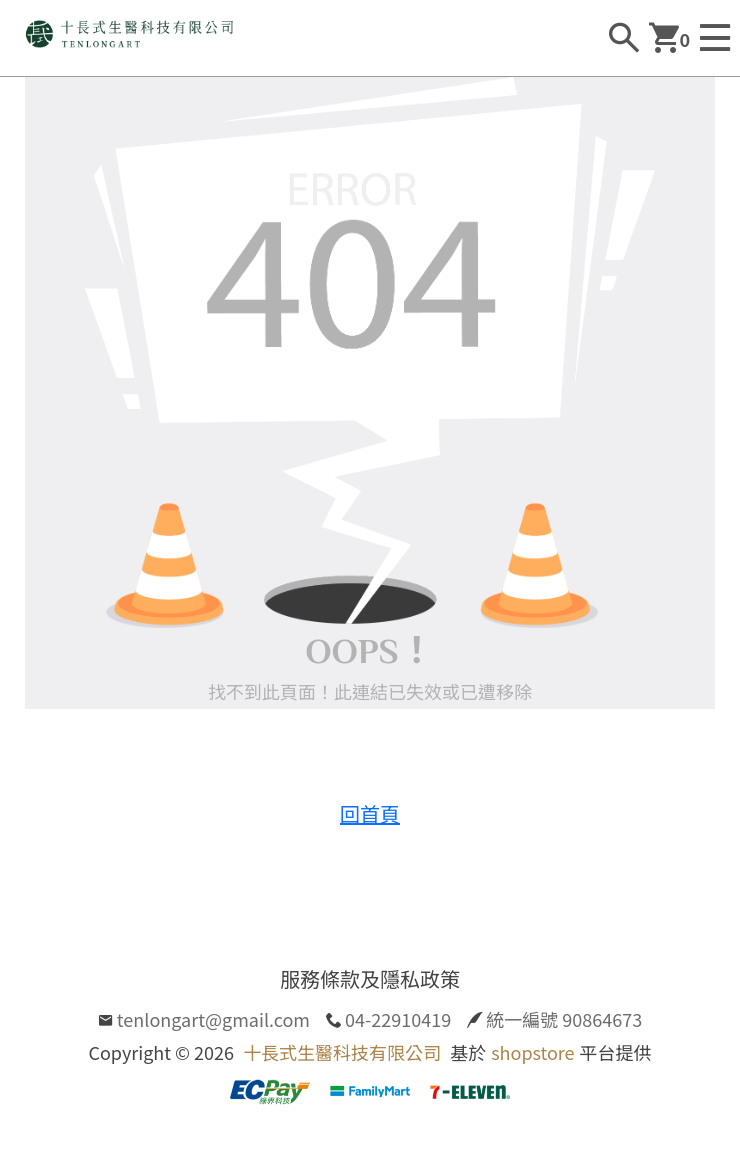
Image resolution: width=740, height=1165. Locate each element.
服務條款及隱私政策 (370, 978)
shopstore (532, 1052)
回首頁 (370, 813)
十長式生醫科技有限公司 (342, 1052)
